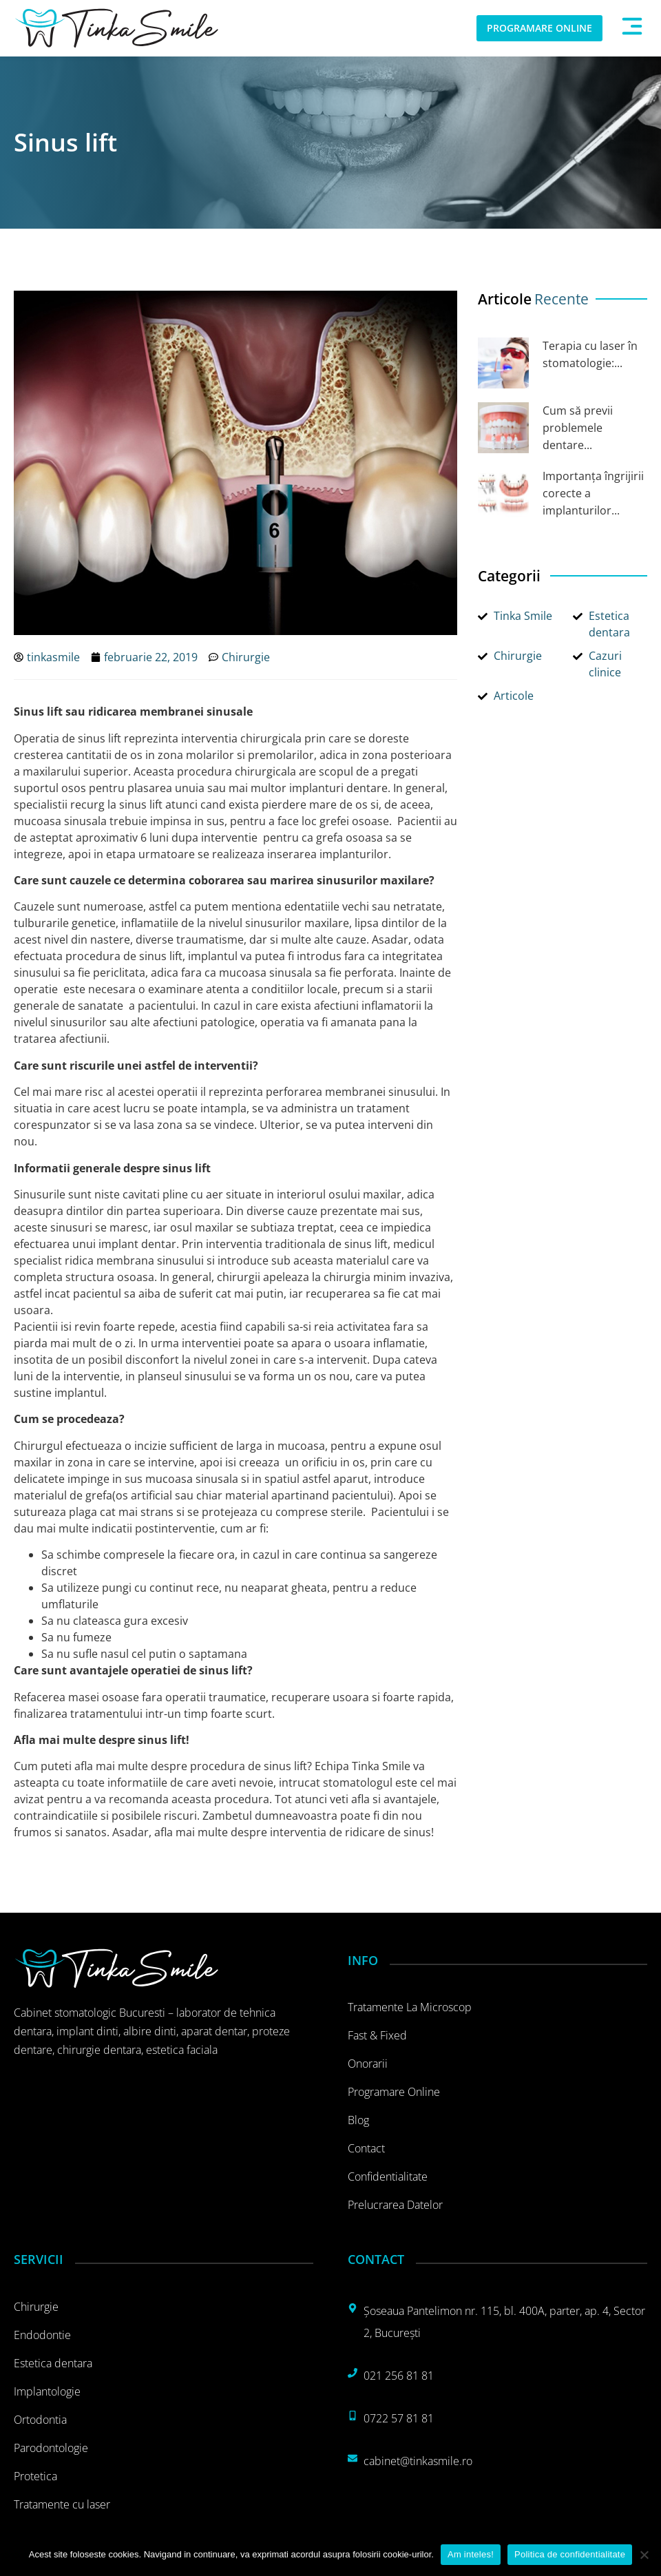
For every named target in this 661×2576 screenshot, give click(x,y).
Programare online (394, 2092)
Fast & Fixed (377, 2035)
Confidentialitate (388, 2176)
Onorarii (368, 2063)
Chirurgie (246, 657)
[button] (631, 28)
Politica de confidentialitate (569, 2554)
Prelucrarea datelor (395, 2205)
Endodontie (42, 2335)
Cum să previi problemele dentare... (578, 428)
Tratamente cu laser (62, 2504)
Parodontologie (51, 2448)
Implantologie (47, 2391)
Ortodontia (40, 2420)
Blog (358, 2120)
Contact (366, 2148)
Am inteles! (471, 2554)
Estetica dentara (53, 2363)
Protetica (35, 2476)
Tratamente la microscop (410, 2007)
